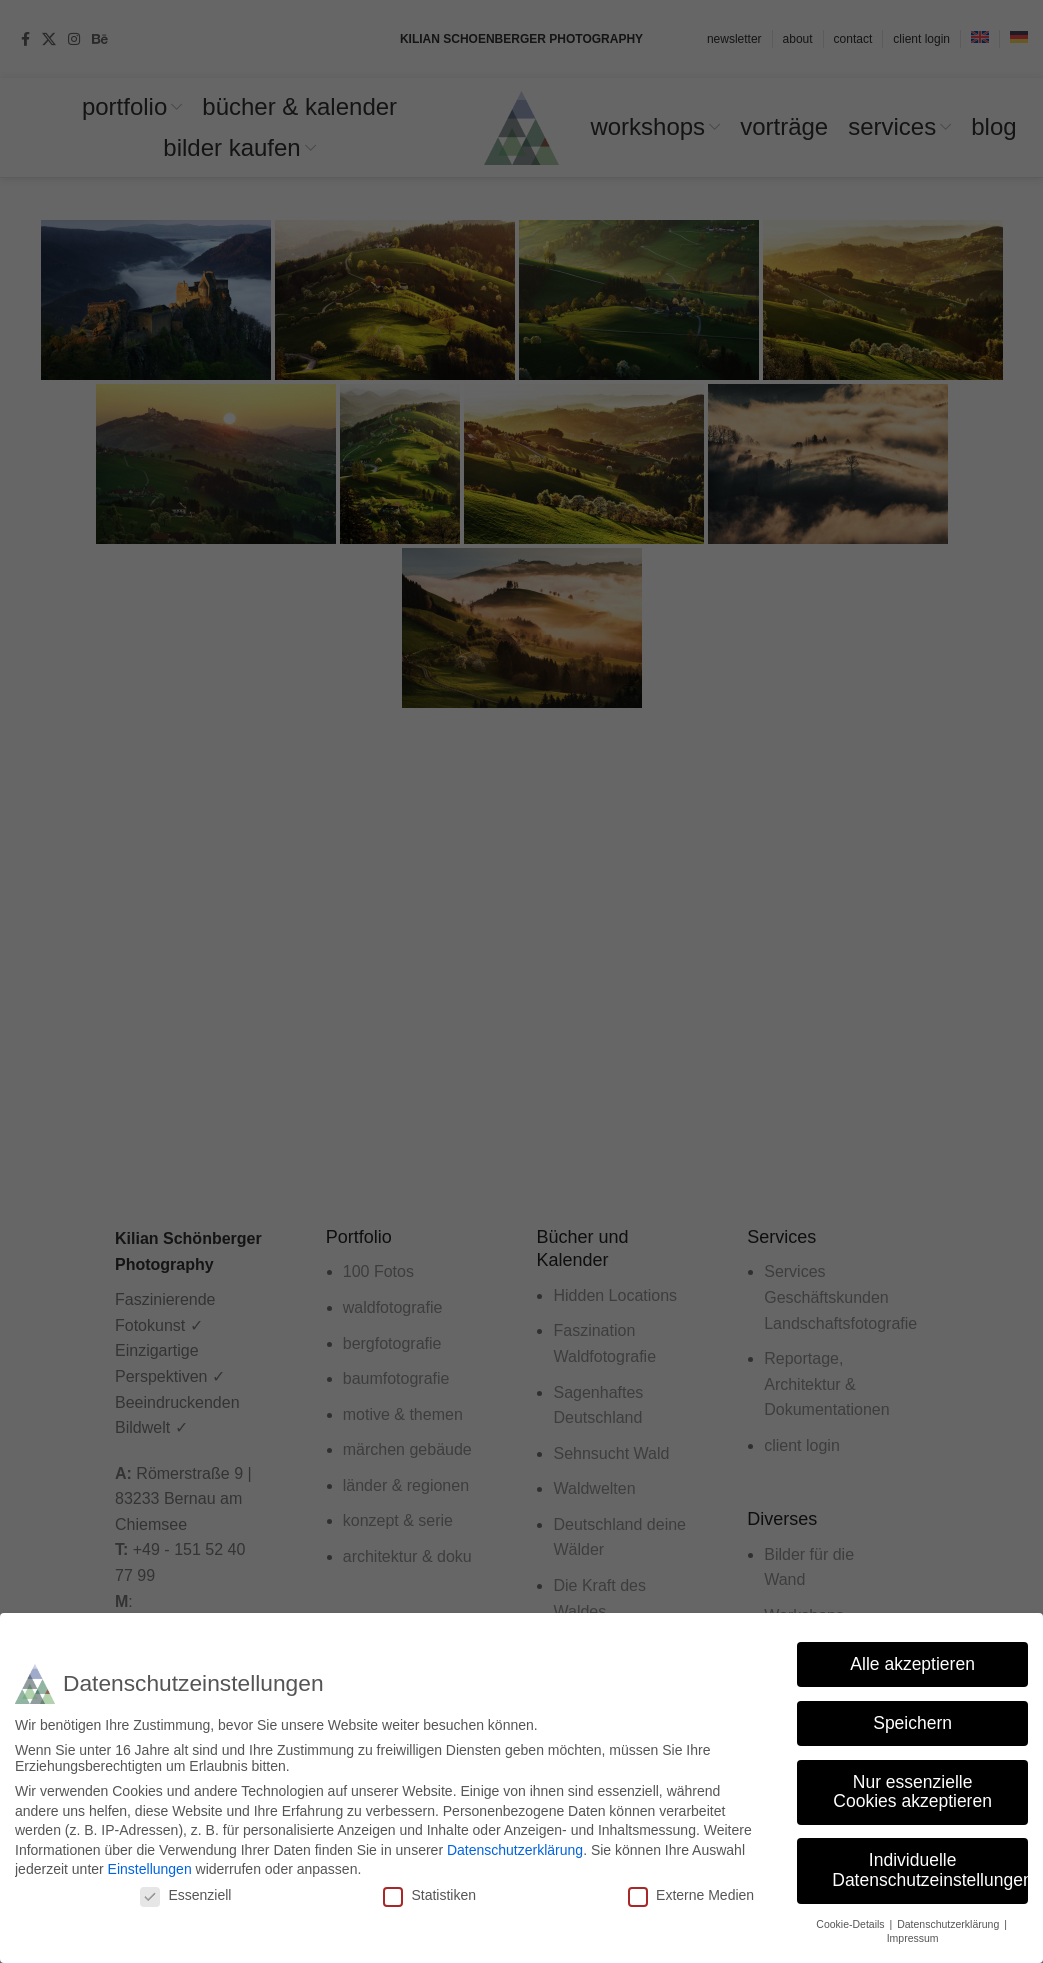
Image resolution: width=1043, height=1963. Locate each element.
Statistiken (429, 1895)
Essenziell (185, 1895)
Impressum (913, 1938)
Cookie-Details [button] (851, 1924)
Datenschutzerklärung (515, 1850)
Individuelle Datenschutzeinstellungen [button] (930, 1870)
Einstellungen (150, 1869)
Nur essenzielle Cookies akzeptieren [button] (912, 1792)
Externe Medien (691, 1895)
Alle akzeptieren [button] (912, 1664)
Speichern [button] (912, 1723)
